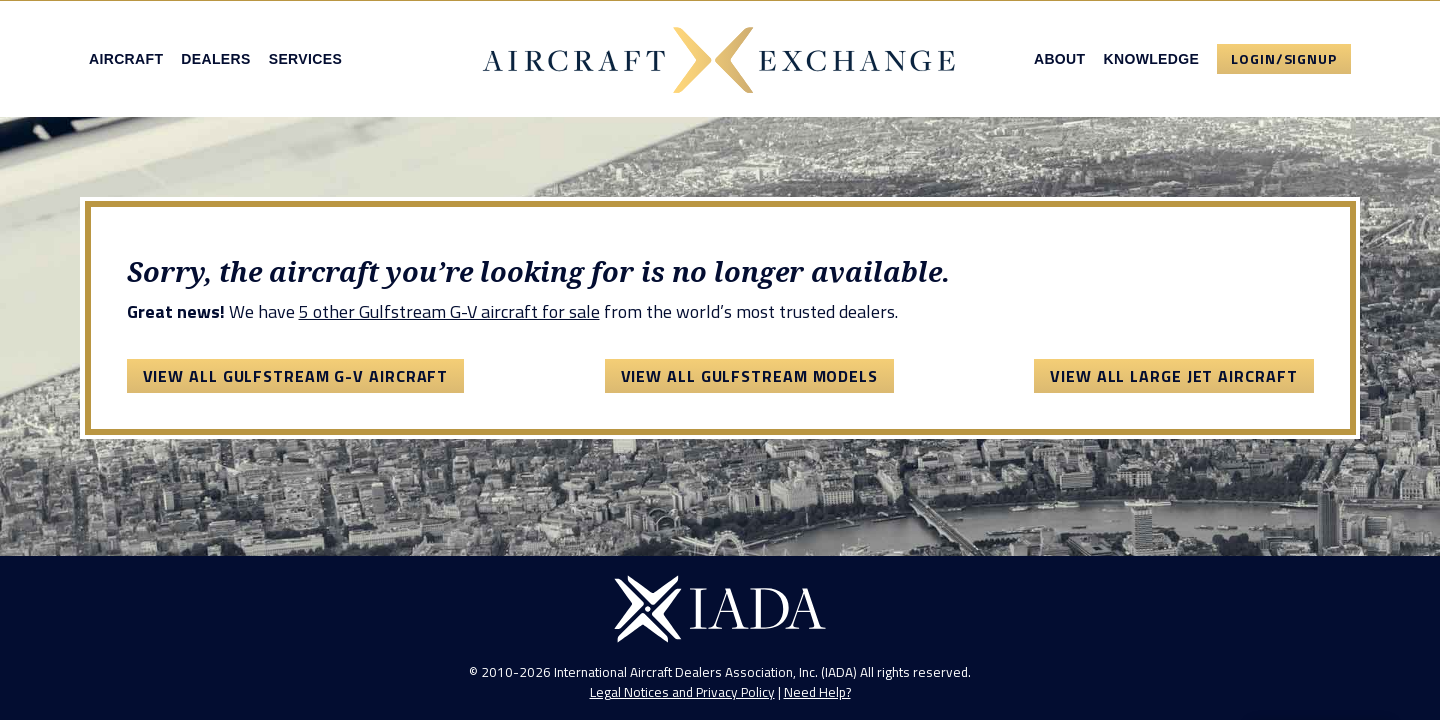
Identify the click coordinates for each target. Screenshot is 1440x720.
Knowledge (1151, 59)
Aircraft (126, 59)
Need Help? (817, 692)
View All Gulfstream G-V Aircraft (296, 376)
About (1060, 59)
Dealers (215, 59)
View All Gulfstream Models (749, 376)
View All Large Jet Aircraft (1173, 376)
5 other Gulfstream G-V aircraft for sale (449, 311)
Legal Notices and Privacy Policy (682, 692)
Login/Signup (1284, 58)
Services (305, 59)
